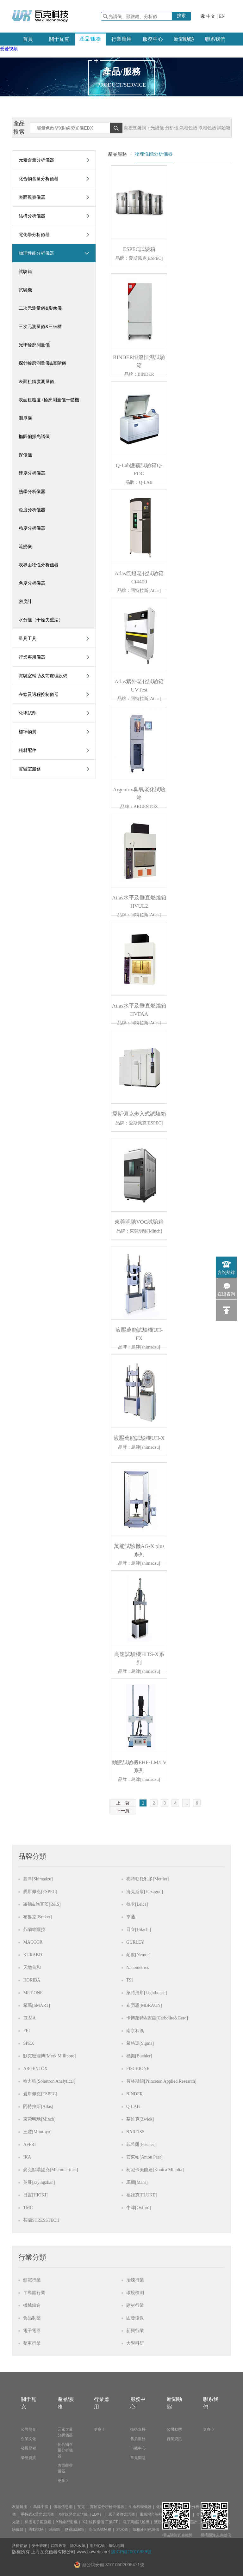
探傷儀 (25, 454)
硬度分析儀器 (32, 473)
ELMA (29, 2018)
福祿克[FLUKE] (141, 2195)
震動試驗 (36, 2529)
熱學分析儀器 (32, 491)
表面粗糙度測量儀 (36, 381)
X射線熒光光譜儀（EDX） (81, 2514)
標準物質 (27, 731)
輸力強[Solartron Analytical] (49, 2081)
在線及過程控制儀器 (39, 694)
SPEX (28, 2043)
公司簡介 (28, 2429)
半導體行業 (34, 2292)
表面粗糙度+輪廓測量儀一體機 (49, 399)
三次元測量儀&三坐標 (40, 326)
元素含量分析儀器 (36, 159)
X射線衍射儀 (67, 2522)
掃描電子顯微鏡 (38, 2522)
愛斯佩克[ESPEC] (40, 1891)
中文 (210, 16)
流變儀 (25, 546)
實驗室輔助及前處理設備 (43, 675)
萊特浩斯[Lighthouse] (146, 1992)
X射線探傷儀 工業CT (100, 2522)
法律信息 (19, 2545)
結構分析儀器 (32, 215)
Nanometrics (137, 1967)
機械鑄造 (32, 2305)
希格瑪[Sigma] (140, 2043)
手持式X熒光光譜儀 (37, 2514)
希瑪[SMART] (36, 2005)
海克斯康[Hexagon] (144, 1891)
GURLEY (135, 1942)
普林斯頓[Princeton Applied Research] (161, 2081)
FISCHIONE (137, 2068)
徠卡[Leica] (137, 1904)
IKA (27, 2157)
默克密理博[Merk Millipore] (49, 2056)
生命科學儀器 (140, 2507)
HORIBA (31, 1980)
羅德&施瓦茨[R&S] (41, 1904)
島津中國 (40, 2507)
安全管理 (39, 2545)
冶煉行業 (135, 2280)
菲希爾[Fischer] (141, 2144)
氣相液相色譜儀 (146, 2529)
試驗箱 (25, 271)
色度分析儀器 (32, 583)
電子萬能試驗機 (136, 2522)
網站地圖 (116, 2545)
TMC (28, 2207)
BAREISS (135, 2131)
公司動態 (174, 2429)
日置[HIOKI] (35, 2195)
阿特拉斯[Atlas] (38, 2106)
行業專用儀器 (32, 657)
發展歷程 (28, 2448)
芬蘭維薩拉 (34, 1929)
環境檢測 (135, 2292)
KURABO (32, 1954)
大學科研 (135, 2343)
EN (222, 16)
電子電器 (32, 2330)
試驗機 (25, 289)
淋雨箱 (54, 2529)
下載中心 (138, 2448)
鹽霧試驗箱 (74, 2529)
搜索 (181, 15)
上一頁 (122, 1803)
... (186, 1803)
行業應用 (121, 39)
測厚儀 (25, 418)
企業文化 (28, 2439)
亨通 (130, 1917)
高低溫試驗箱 (100, 2529)
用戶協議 (97, 2545)
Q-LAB (133, 2106)
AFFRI (29, 2144)
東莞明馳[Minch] (39, 2119)
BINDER (134, 2094)
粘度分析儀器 (32, 528)
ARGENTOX (35, 2068)
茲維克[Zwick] (140, 2119)
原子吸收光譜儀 (121, 2514)
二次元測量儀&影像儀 (40, 308)
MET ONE (33, 1992)
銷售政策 (58, 2545)
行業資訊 (174, 2439)
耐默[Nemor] (138, 1954)
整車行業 (32, 2343)
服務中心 (153, 39)
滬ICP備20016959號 (131, 2551)
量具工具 (27, 638)
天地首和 (32, 1967)
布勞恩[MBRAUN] (144, 2005)
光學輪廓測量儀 (34, 344)
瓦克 (81, 2507)
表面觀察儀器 (32, 197)
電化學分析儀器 (34, 234)
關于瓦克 (59, 39)
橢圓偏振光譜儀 (34, 436)
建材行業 (135, 2305)
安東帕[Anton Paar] (144, 2157)
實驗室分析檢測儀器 (107, 2507)
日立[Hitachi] (138, 1929)
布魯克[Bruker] (37, 1917)
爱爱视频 (9, 48)
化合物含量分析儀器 (39, 178)
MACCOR (32, 1942)
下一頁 (122, 1810)
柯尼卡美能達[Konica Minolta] (155, 2169)
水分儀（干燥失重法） (41, 619)
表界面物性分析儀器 (39, 564)
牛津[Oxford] (138, 2207)
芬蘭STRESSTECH (41, 2220)
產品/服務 (90, 38)
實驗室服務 (30, 768)
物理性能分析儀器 (36, 253)
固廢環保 (135, 2318)
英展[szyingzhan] (39, 2182)
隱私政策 (77, 2545)
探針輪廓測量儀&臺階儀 (42, 363)
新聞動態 (184, 39)
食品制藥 (32, 2318)
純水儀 (122, 2529)
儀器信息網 (62, 2507)
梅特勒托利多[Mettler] (147, 1879)
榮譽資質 (28, 2458)
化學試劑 (27, 713)
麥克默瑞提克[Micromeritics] (50, 2169)
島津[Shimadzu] (38, 1879)
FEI (26, 2030)
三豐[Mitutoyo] (37, 2131)
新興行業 (135, 2330)
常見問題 (138, 2458)
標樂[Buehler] (139, 2056)
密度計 (25, 601)
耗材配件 (27, 750)
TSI (129, 1980)
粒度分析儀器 (32, 509)
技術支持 (138, 2429)
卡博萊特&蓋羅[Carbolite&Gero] (157, 2018)
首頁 (28, 39)
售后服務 (138, 2439)
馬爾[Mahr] (137, 2182)
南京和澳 (135, 2030)
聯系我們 (215, 39)
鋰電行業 (32, 2280)
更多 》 (64, 2480)
